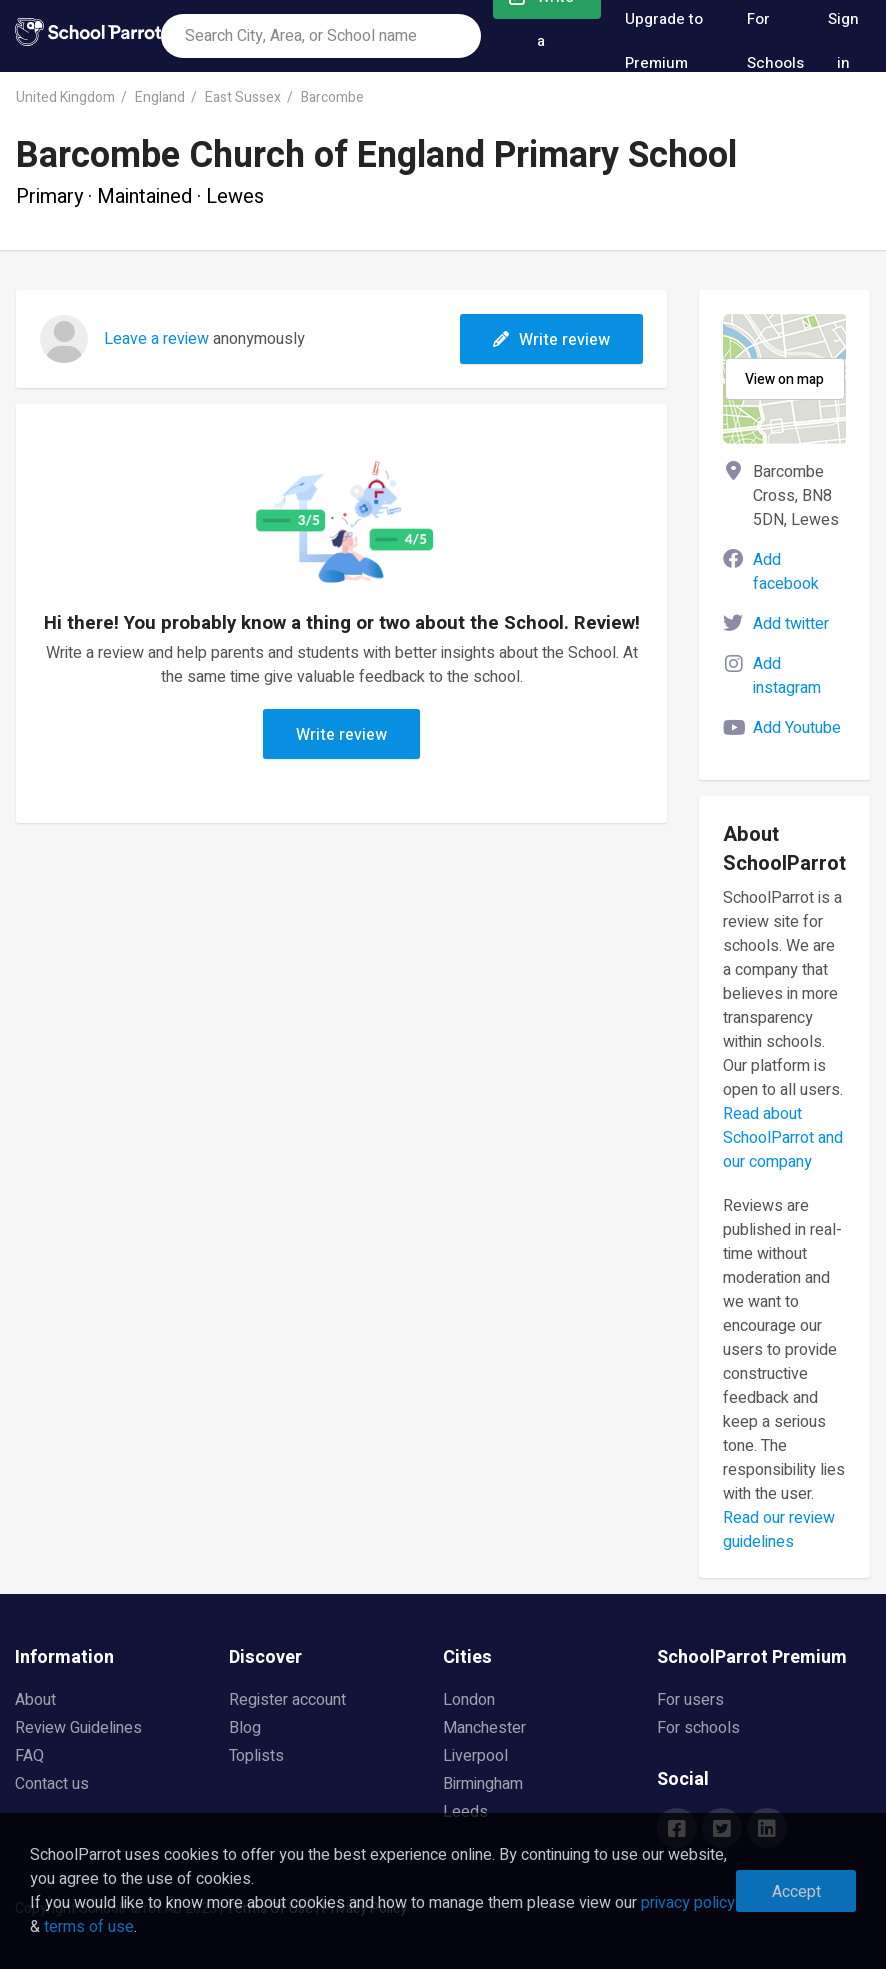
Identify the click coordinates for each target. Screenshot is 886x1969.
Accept (796, 1892)
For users (690, 1700)
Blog (245, 1728)
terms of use (89, 1927)
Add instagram (787, 676)
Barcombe (332, 97)
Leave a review (156, 339)
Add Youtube (797, 728)
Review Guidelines (78, 1728)
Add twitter (791, 624)
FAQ (29, 1756)
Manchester (484, 1728)
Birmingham (483, 1784)
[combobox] (321, 36)
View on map (784, 379)
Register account (287, 1700)
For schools (698, 1728)
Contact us (52, 1784)
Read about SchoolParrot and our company (783, 1138)
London (469, 1700)
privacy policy (688, 1903)
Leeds (465, 1812)
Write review (551, 340)
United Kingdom (65, 97)
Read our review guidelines (779, 1530)
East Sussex (243, 97)
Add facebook (786, 572)
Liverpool (475, 1756)
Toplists (256, 1756)
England (160, 97)
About (35, 1700)
